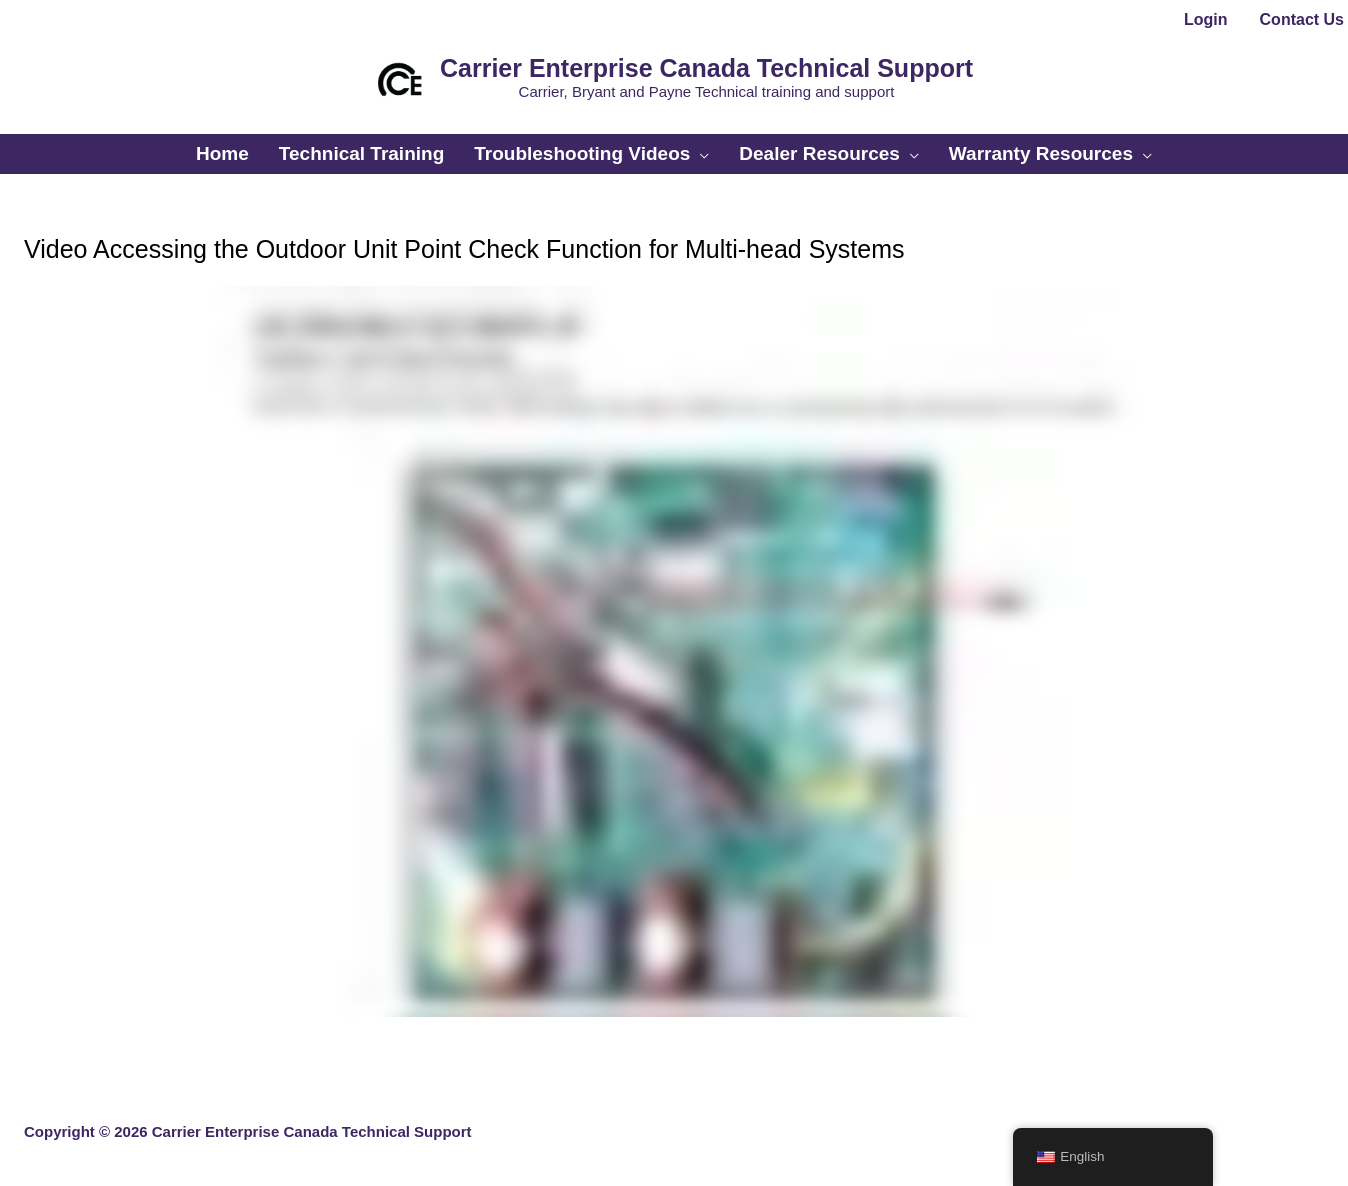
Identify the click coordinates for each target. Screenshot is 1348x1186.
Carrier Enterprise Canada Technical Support (706, 68)
